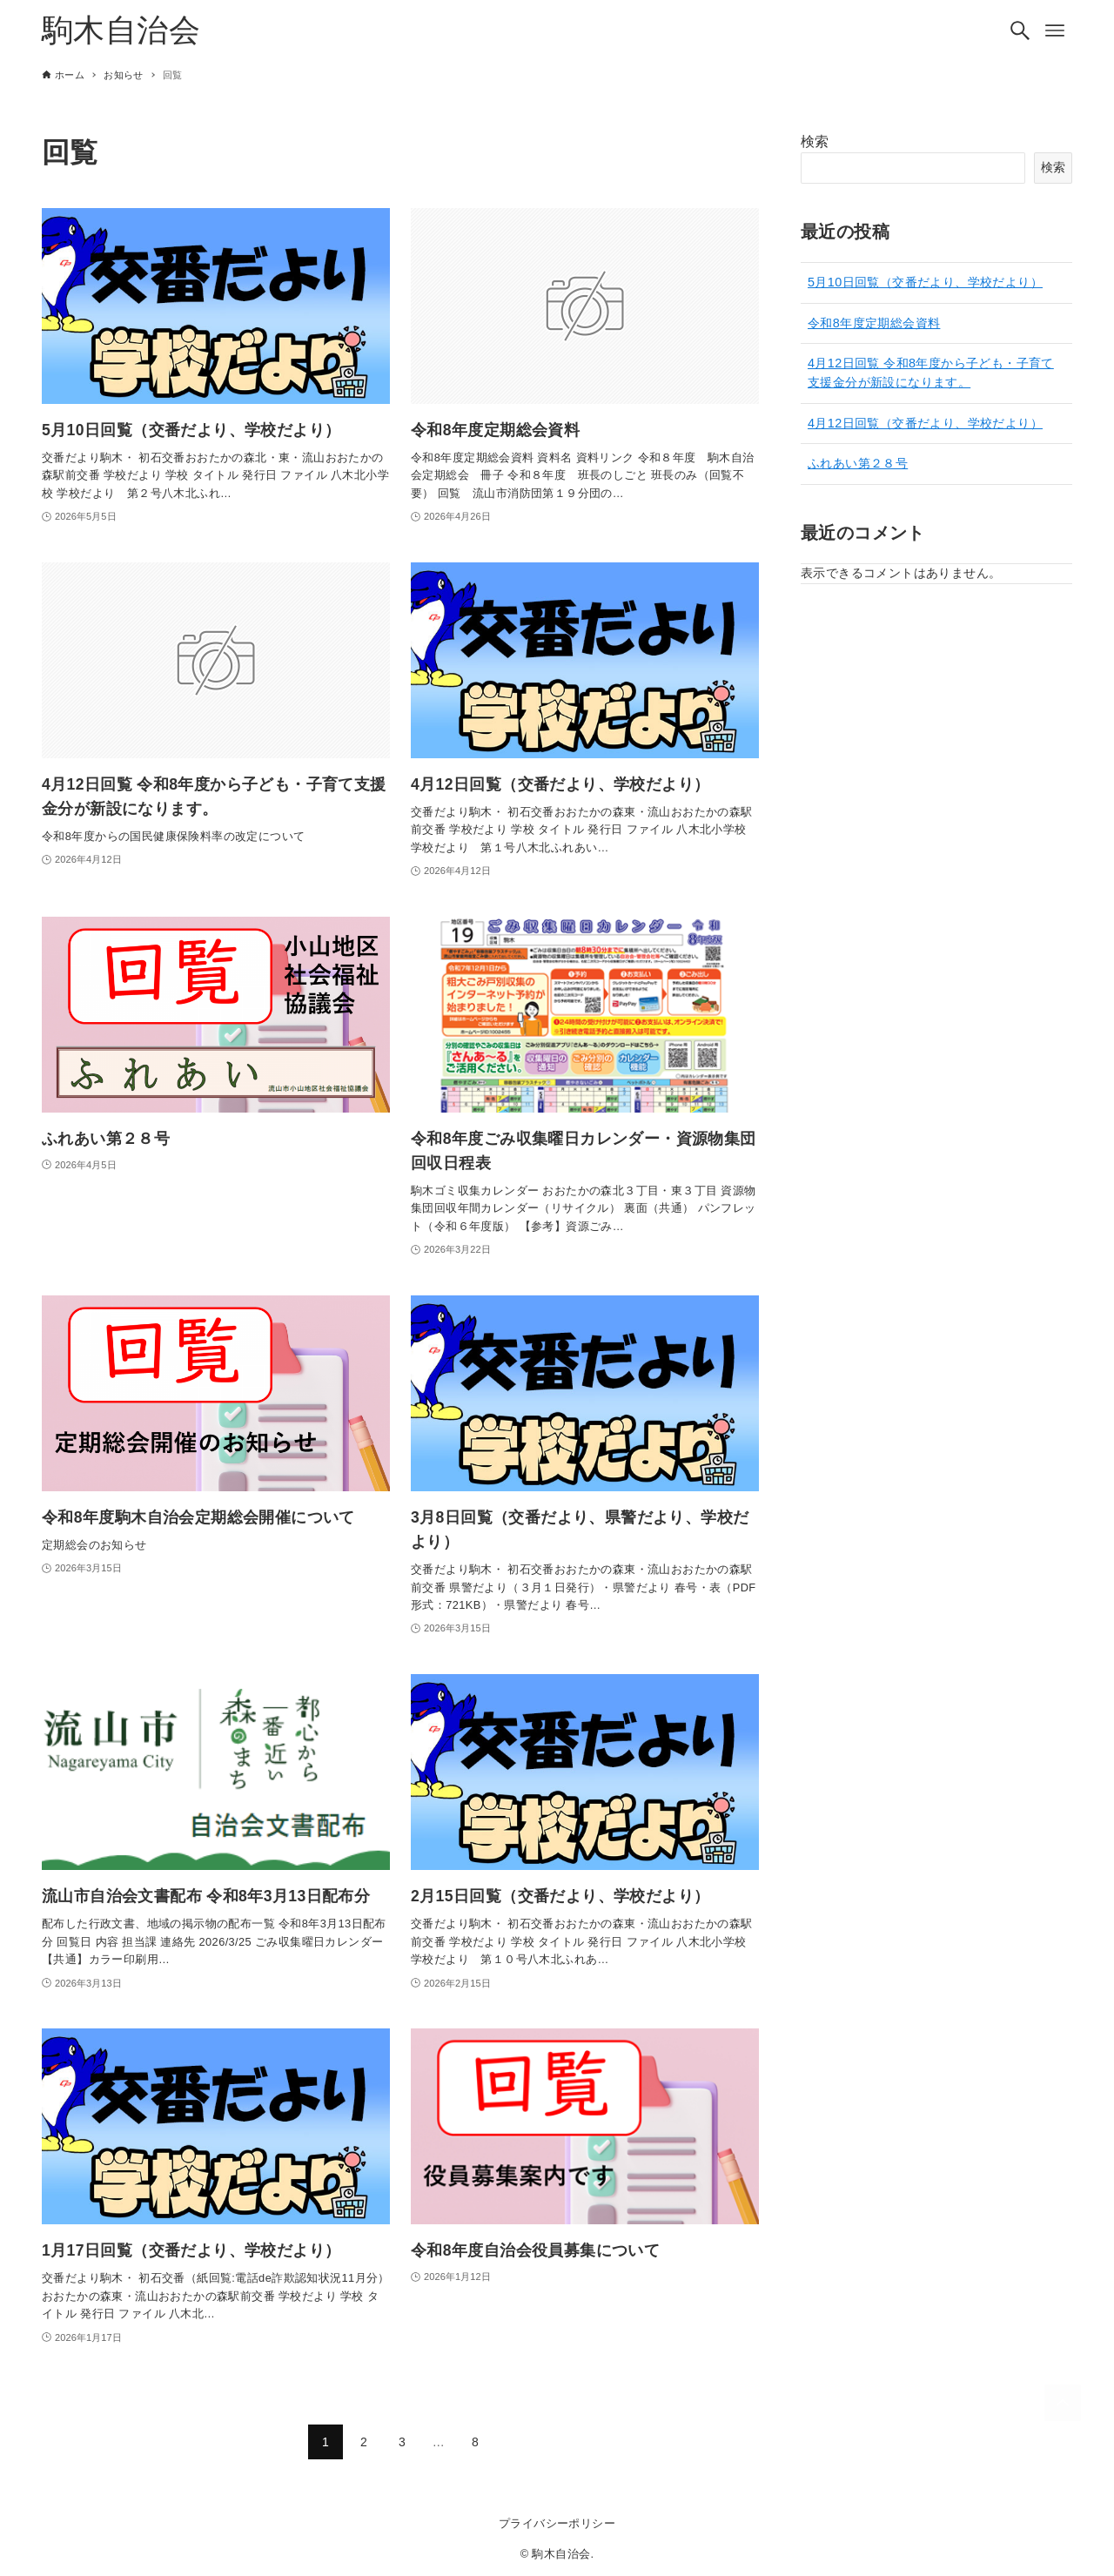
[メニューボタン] (1054, 30)
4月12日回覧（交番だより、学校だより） (925, 423)
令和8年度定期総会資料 (874, 323)
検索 (815, 141)
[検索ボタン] (1020, 30)
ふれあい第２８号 (858, 463)
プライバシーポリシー (557, 2523)
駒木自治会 (121, 30)
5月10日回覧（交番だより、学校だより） (925, 282)
